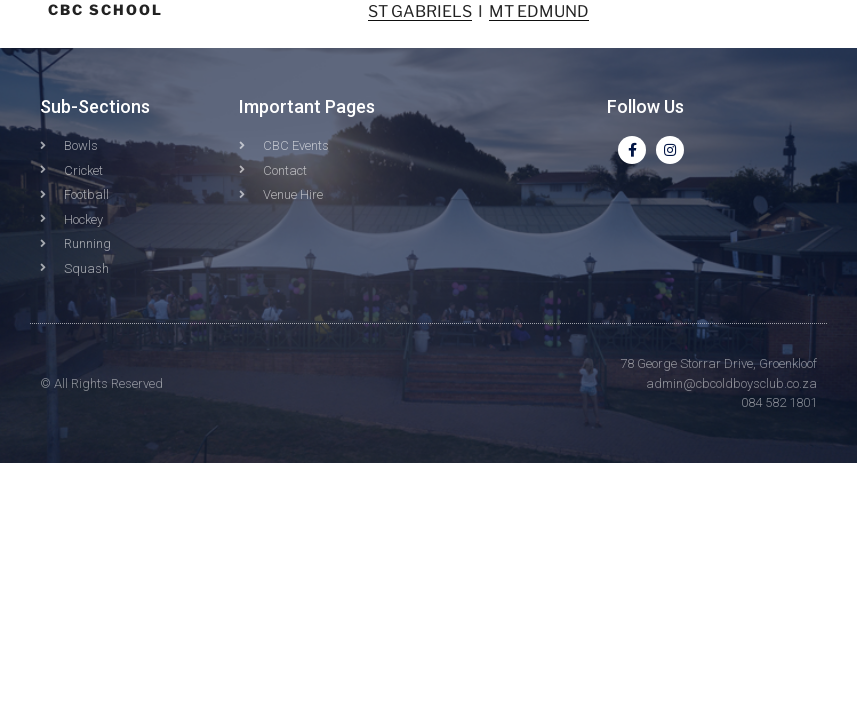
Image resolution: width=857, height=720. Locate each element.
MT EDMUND (539, 11)
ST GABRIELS (420, 11)
